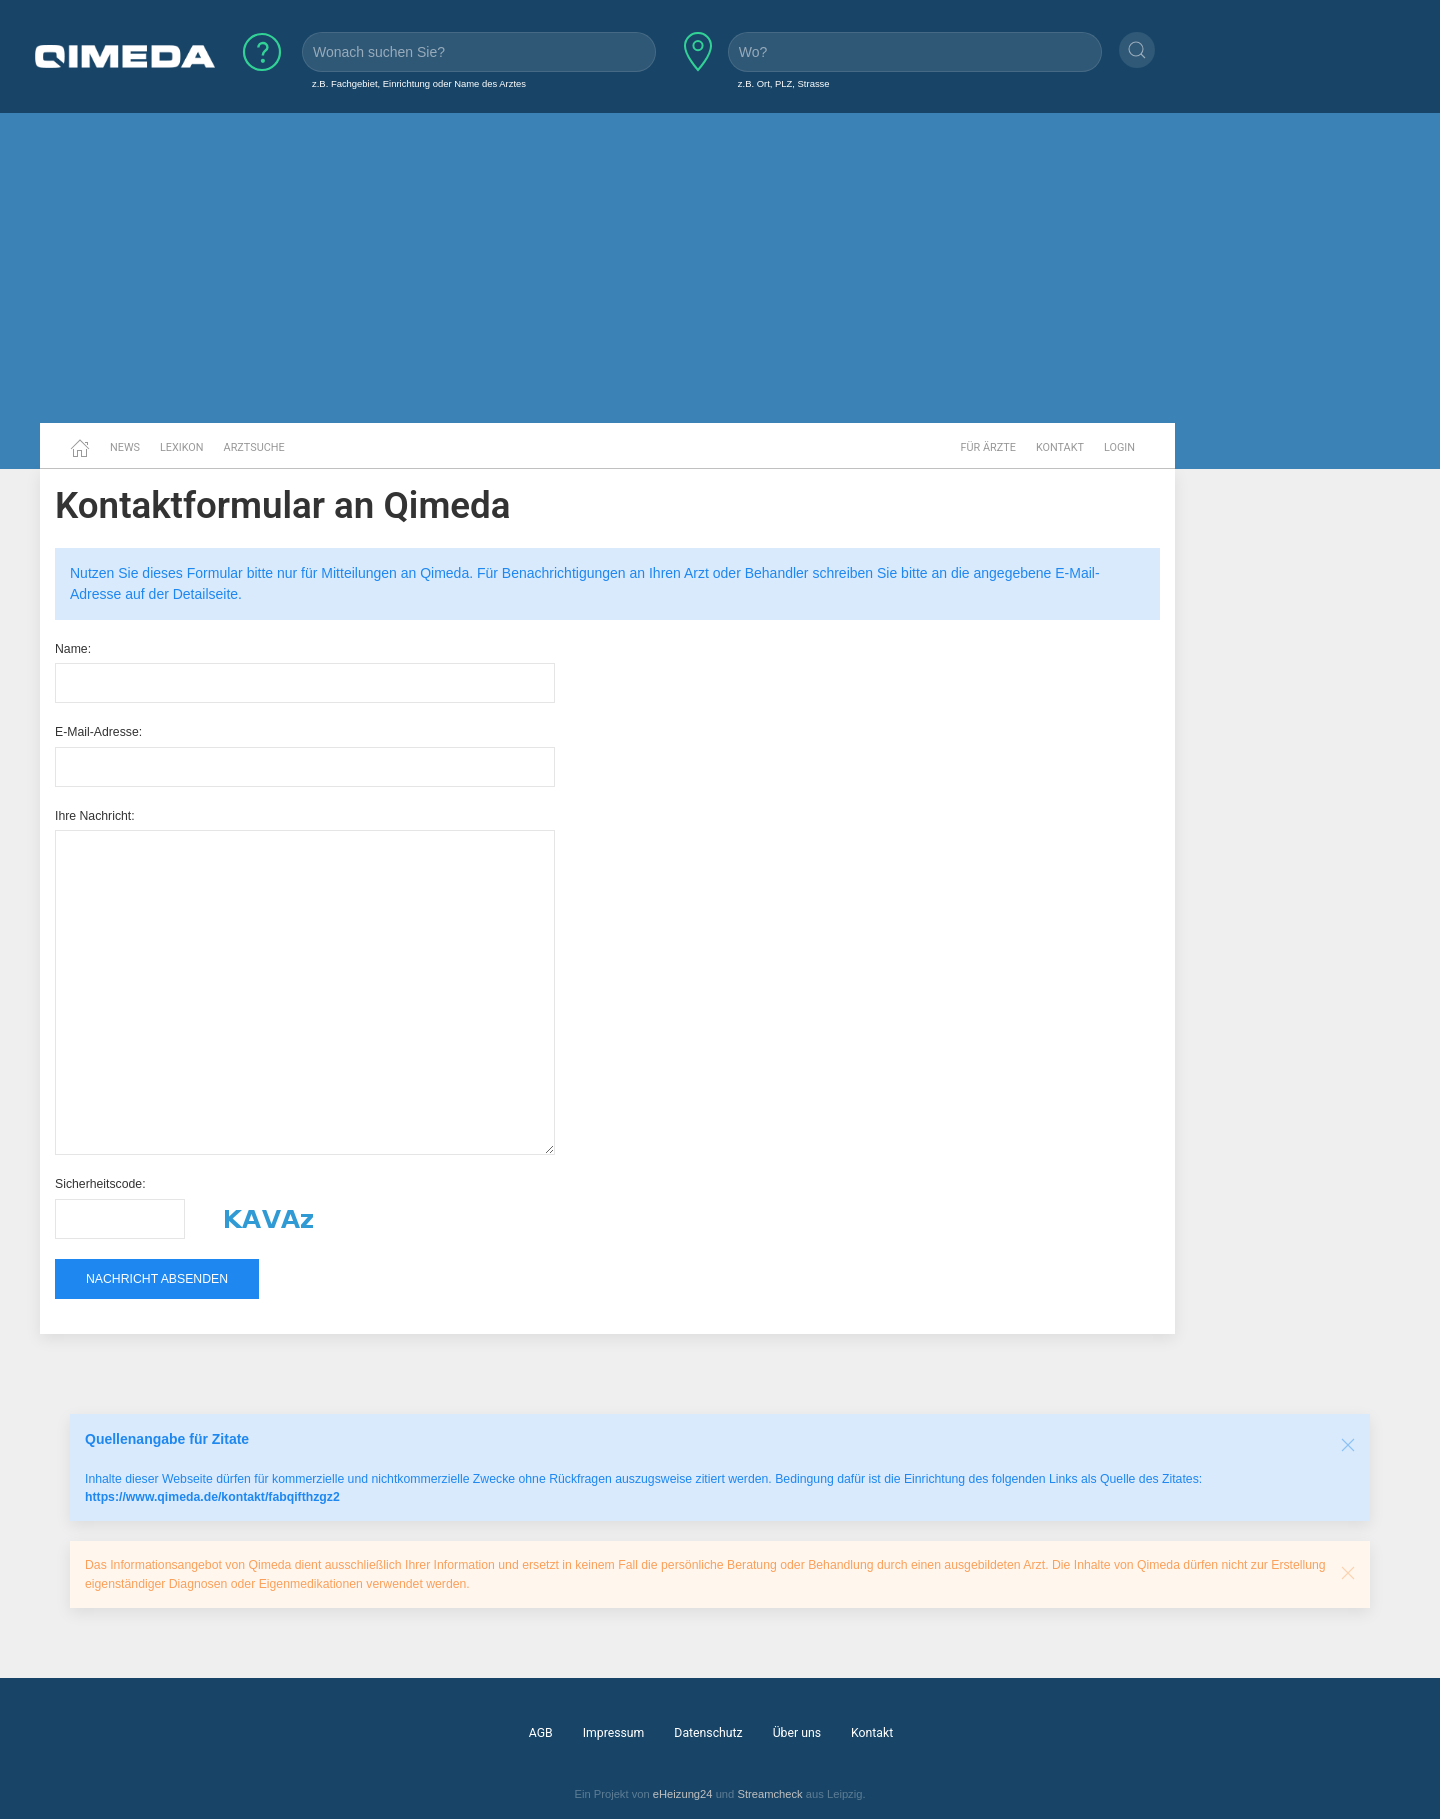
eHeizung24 (683, 1794)
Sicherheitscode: (100, 1184)
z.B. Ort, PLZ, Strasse (784, 83)
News (125, 447)
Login (1119, 447)
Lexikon (182, 447)
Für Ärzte (988, 447)
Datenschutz (708, 1733)
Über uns (797, 1733)
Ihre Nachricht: (95, 816)
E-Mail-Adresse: (98, 732)
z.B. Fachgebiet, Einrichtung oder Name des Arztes (419, 83)
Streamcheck (769, 1794)
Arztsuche (254, 447)
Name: (73, 649)
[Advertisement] (720, 268)
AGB (541, 1733)
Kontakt (1060, 447)
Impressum (614, 1733)
